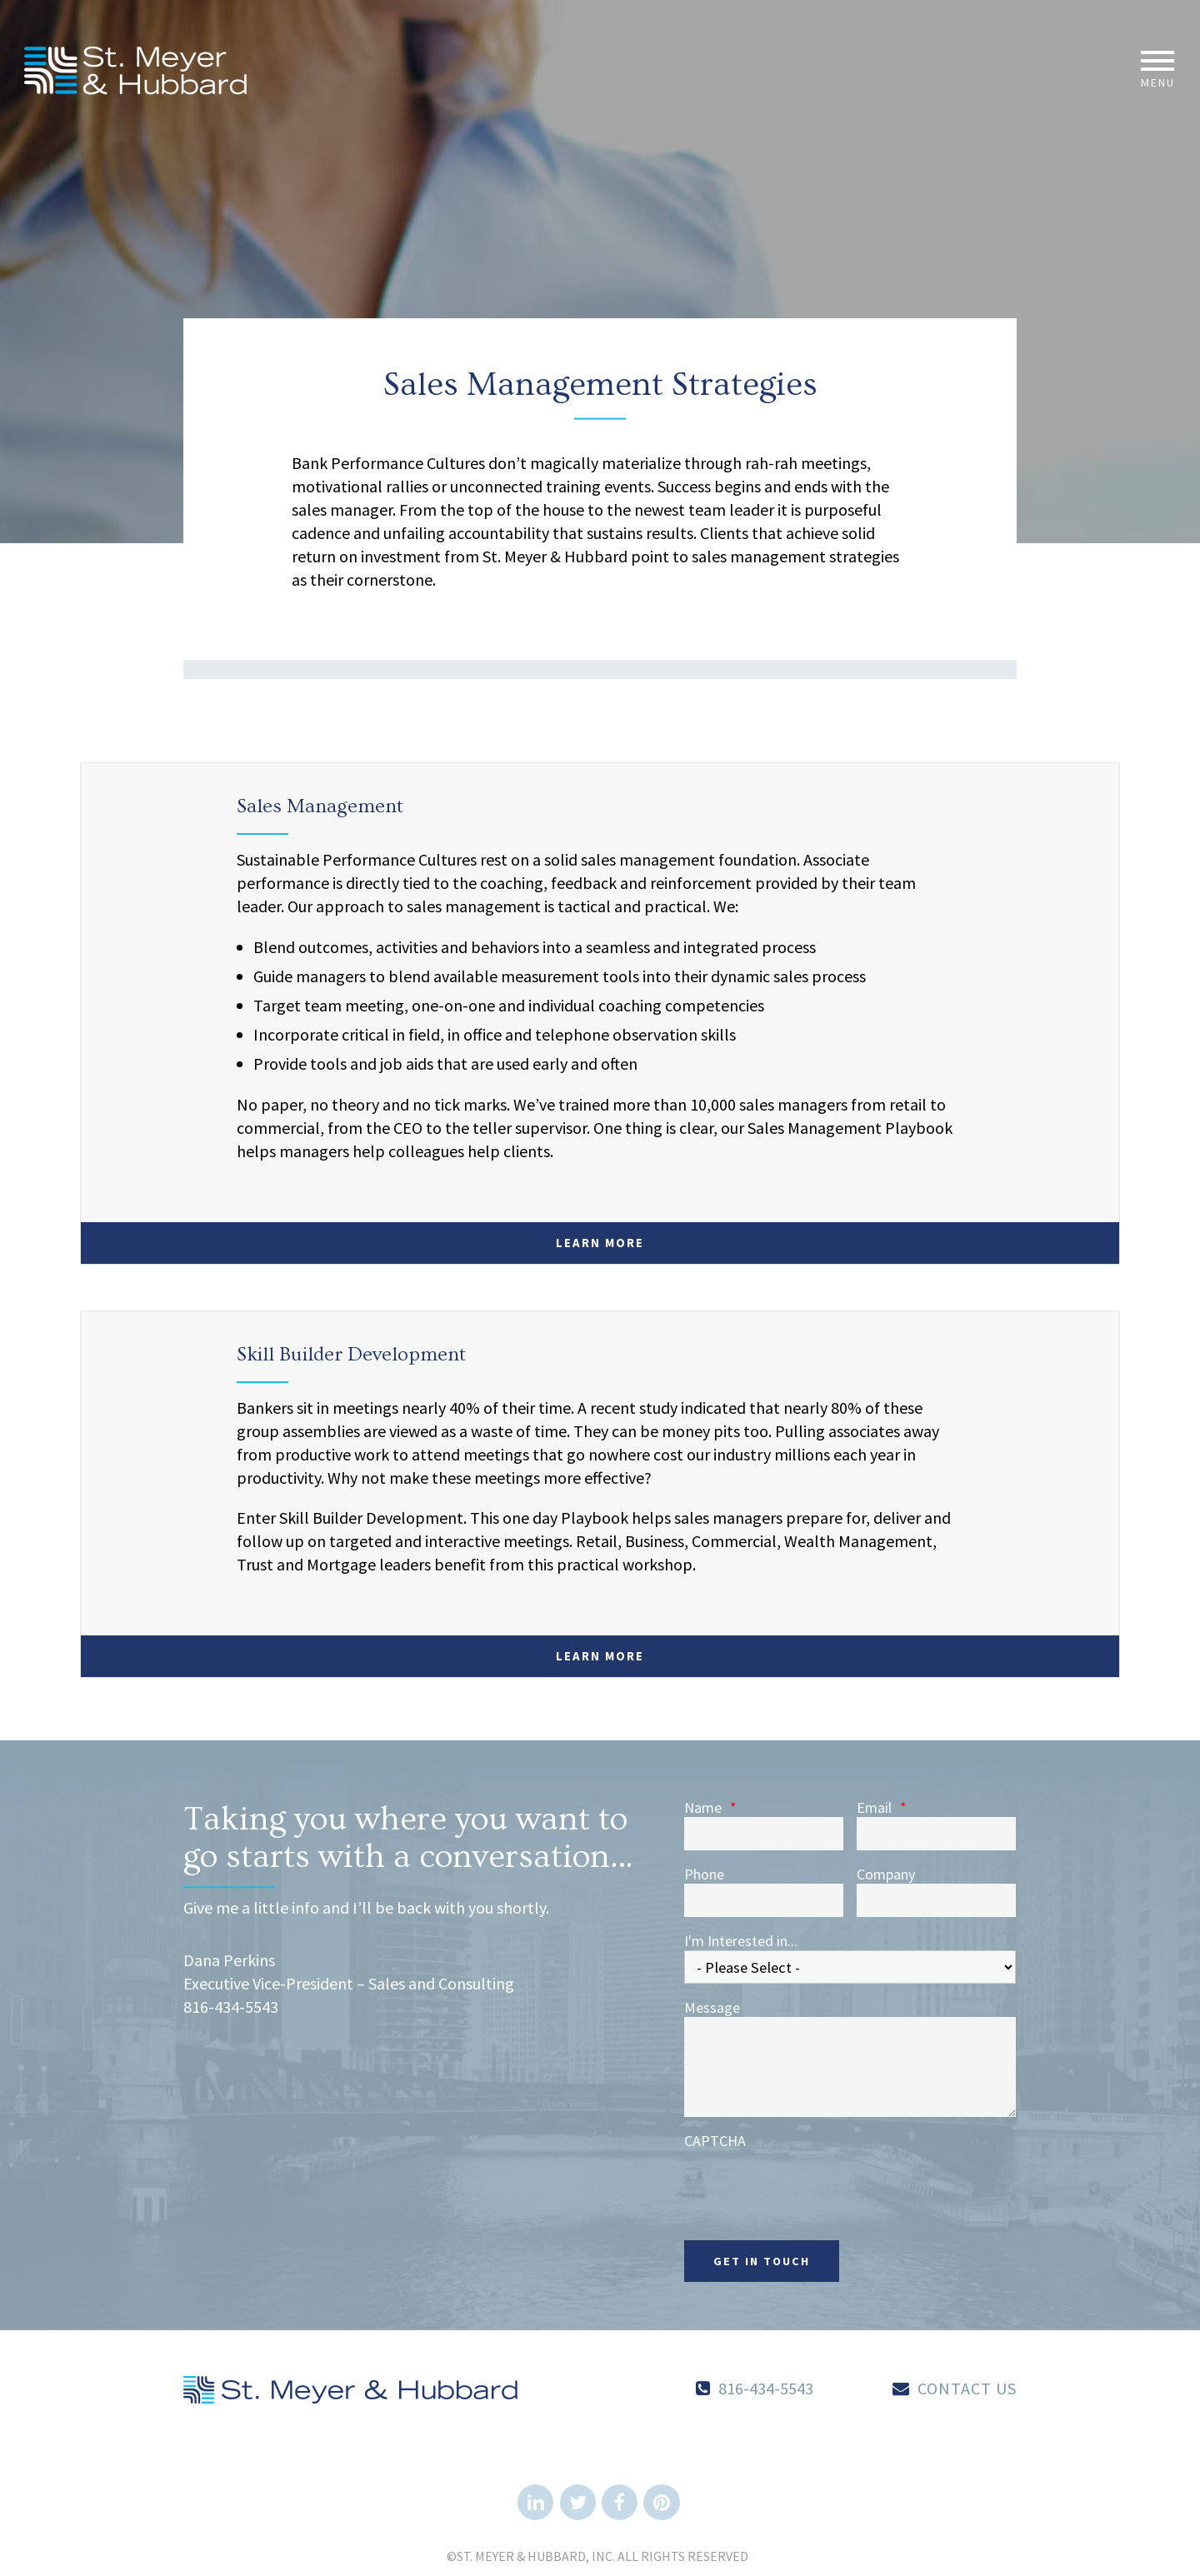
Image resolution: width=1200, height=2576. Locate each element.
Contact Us (967, 2388)
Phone (704, 1874)
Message (712, 2007)
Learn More (600, 1242)
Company (886, 1874)
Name (710, 1807)
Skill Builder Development (351, 1354)
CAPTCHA (715, 2141)
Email (882, 1807)
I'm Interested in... (741, 1941)
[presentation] (811, 2182)
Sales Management (320, 806)
